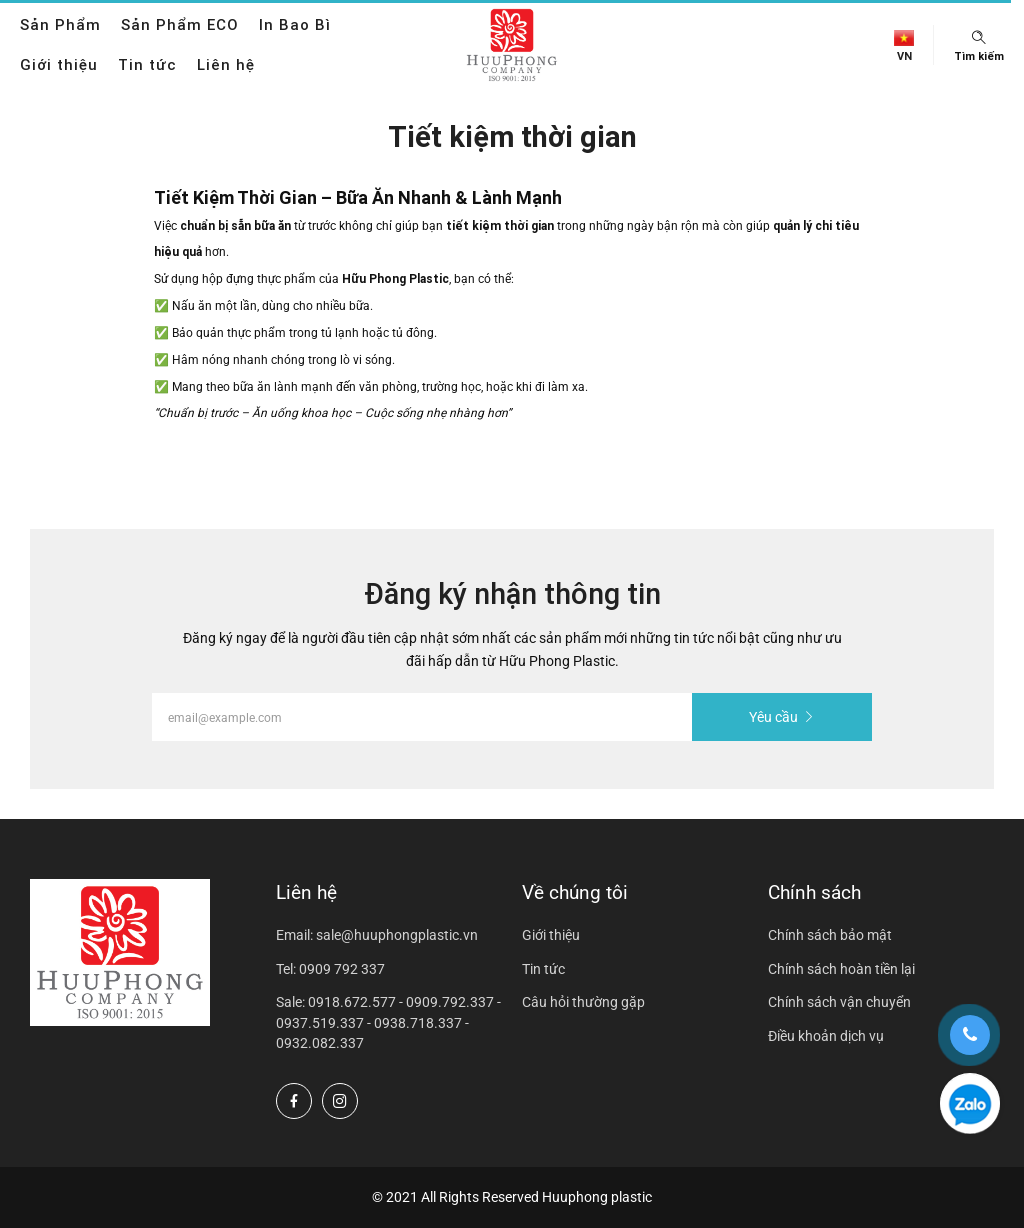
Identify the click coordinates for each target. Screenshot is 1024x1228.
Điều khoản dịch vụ (826, 1036)
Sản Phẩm (60, 24)
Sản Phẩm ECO (180, 24)
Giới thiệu (59, 64)
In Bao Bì (295, 24)
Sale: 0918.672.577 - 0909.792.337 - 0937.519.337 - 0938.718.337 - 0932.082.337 (388, 1022)
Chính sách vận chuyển (839, 1002)
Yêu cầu (782, 717)
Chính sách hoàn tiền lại (841, 969)
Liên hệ (226, 64)
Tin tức (147, 64)
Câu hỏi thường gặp (583, 1002)
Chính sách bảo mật (830, 935)
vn (904, 56)
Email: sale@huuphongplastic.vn (377, 935)
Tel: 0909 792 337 (330, 969)
